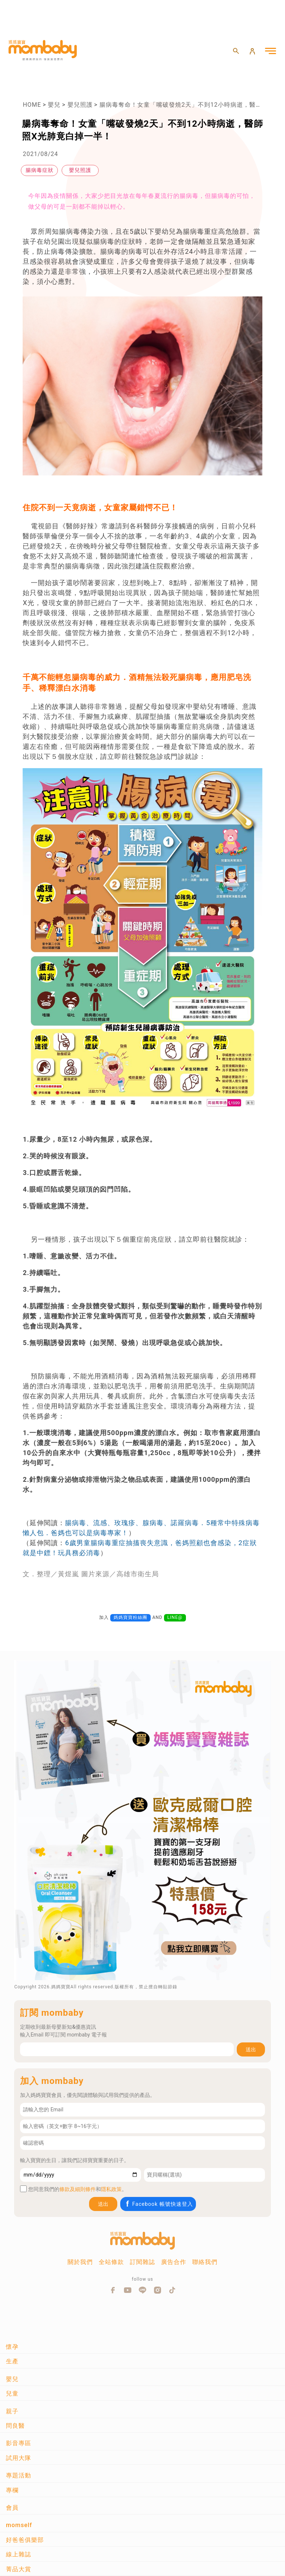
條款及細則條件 (77, 2189)
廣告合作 (173, 2261)
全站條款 (111, 2261)
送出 (251, 2049)
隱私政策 (111, 2189)
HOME (32, 104)
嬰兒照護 (80, 104)
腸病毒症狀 (39, 170)
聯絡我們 (204, 2261)
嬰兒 (54, 104)
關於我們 (80, 2261)
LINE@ (175, 1617)
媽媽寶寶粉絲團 (130, 1617)
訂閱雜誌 (142, 2261)
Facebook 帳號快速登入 (159, 2204)
